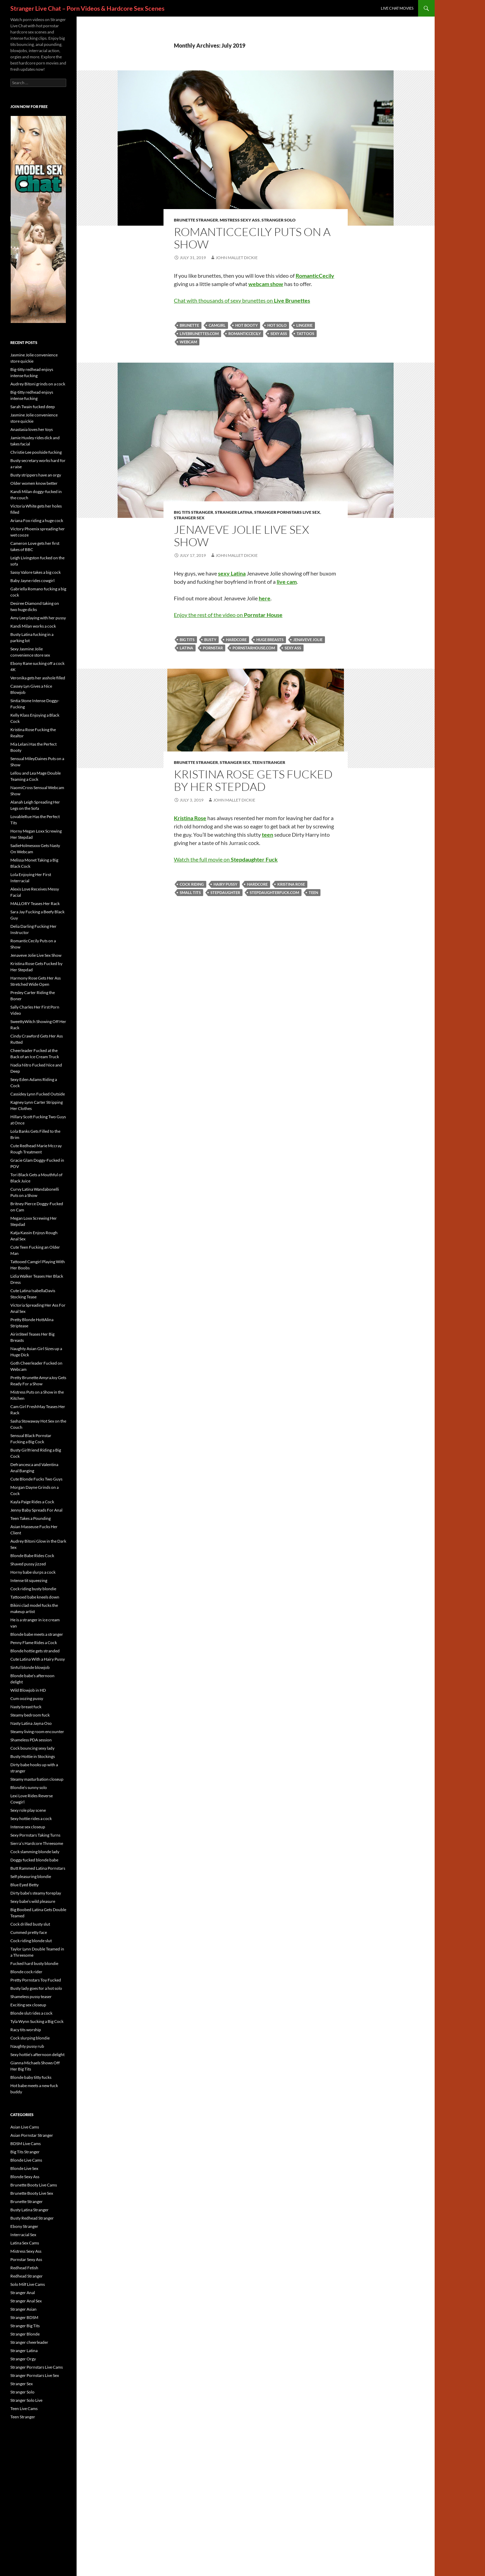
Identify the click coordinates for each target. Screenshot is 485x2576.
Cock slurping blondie (30, 2038)
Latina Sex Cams (24, 2242)
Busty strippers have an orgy (35, 475)
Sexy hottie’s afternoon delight (37, 2054)
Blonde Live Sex (24, 2168)
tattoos (305, 333)
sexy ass (278, 333)
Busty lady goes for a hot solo (36, 1988)
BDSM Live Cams (25, 2143)
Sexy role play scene (28, 1810)
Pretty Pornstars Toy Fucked (35, 1980)
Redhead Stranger (26, 2276)
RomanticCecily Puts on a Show (252, 238)
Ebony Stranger (24, 2226)
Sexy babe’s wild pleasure (32, 1901)
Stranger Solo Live (26, 2400)
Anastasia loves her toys (31, 429)
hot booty (246, 325)
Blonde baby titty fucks (30, 2077)
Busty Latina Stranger (29, 2209)
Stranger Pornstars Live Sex (287, 512)
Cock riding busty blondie (33, 1588)
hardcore (236, 639)
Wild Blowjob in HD (28, 1690)
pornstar (213, 648)
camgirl (217, 325)
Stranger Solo (278, 220)
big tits (187, 639)
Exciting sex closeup (28, 2004)
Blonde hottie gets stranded (35, 1650)
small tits (190, 892)
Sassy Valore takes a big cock (35, 572)
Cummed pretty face (28, 1932)
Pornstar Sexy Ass (26, 2259)
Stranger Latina (234, 512)
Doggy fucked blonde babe (34, 1859)
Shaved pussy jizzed (28, 1563)
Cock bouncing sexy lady (32, 1748)
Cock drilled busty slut (30, 1924)
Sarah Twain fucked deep (32, 406)
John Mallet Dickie (237, 257)
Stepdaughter (225, 892)
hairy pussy (225, 884)
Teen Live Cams (24, 2408)
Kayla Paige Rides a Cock (32, 1501)
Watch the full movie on (226, 859)
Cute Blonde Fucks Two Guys (36, 1479)
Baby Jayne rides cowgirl (32, 580)
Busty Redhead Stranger (32, 2218)
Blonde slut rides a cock (31, 2013)
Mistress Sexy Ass (240, 220)
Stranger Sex (189, 517)
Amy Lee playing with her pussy (38, 617)
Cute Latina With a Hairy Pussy (37, 1659)
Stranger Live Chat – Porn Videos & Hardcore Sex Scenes (87, 8)
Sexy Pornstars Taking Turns (35, 1835)
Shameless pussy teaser (31, 1996)
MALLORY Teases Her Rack (35, 903)
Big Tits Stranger (193, 512)
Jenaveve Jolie (308, 639)
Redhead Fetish (24, 2267)
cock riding (192, 884)
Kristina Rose (291, 884)
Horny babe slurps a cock (33, 1572)
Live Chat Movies (397, 8)
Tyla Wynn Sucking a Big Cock (36, 2021)
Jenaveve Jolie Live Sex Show (241, 535)
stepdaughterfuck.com (274, 892)
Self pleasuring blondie (30, 1876)
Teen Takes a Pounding (30, 1518)
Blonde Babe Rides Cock (32, 1555)
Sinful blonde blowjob (30, 1667)
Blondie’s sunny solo (28, 1787)
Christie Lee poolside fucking (36, 452)
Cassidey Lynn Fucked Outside (37, 1094)
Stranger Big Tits (25, 2325)
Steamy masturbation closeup (36, 1779)
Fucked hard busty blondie (34, 1963)
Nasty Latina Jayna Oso (31, 1723)
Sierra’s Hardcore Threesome (36, 1843)
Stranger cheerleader (29, 2342)
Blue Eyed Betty (24, 1884)
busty (210, 639)
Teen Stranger (268, 762)
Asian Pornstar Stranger (31, 2135)
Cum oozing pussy (26, 1698)
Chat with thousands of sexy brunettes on (242, 300)
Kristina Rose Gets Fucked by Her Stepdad (253, 780)
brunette (189, 325)
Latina (186, 648)
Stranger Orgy (23, 2358)
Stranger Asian (23, 2309)
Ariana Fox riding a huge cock (36, 520)
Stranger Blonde (25, 2334)
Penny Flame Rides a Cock (33, 1642)
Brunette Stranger (196, 220)
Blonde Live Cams (26, 2160)
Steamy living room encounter (37, 1731)
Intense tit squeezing (28, 1580)
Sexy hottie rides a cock (31, 1818)
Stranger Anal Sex (26, 2300)
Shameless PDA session (31, 1739)
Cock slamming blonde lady (34, 1851)
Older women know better (34, 483)
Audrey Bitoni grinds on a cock (37, 383)
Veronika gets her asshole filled (37, 677)
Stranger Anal (22, 2292)
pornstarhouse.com (253, 648)
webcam (188, 342)
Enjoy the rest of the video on (228, 614)
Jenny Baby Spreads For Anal (36, 1510)
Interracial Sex (23, 2234)
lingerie (304, 325)
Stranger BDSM (24, 2317)
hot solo (277, 325)
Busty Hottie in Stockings (32, 1756)
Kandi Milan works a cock (33, 626)
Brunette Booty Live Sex (31, 2193)
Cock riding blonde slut (31, 1940)
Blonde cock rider (26, 1971)
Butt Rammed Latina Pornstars (37, 1868)
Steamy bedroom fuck (30, 1715)
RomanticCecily (244, 333)
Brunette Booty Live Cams (33, 2184)
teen (313, 892)
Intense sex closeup (27, 1826)
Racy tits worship (25, 2029)
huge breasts (270, 639)
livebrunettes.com (199, 333)
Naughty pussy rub (27, 2046)
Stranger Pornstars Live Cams (36, 2367)
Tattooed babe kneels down (34, 1597)
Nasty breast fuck (25, 1706)
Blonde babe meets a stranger (36, 1634)
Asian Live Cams (24, 2127)
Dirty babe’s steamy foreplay (35, 1893)
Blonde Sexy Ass (24, 2176)
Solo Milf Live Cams (27, 2284)
